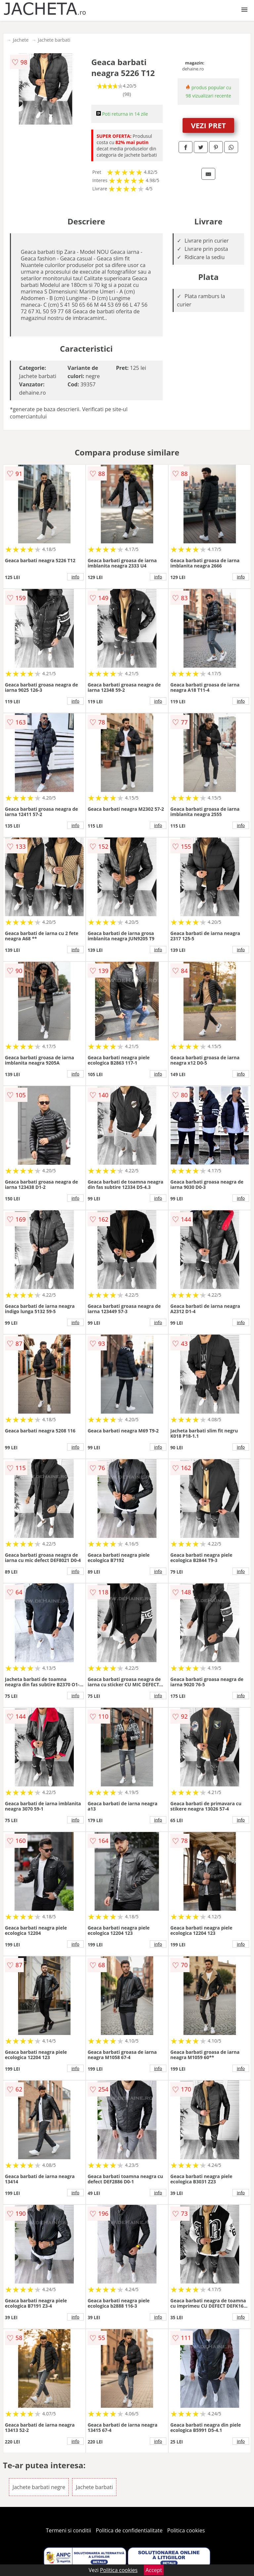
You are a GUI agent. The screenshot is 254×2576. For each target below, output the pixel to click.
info (75, 577)
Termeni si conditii (68, 2530)
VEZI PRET (208, 125)
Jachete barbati (54, 40)
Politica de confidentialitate (129, 2530)
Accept (154, 2570)
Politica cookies (186, 2530)
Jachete (21, 40)
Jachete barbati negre (39, 2487)
